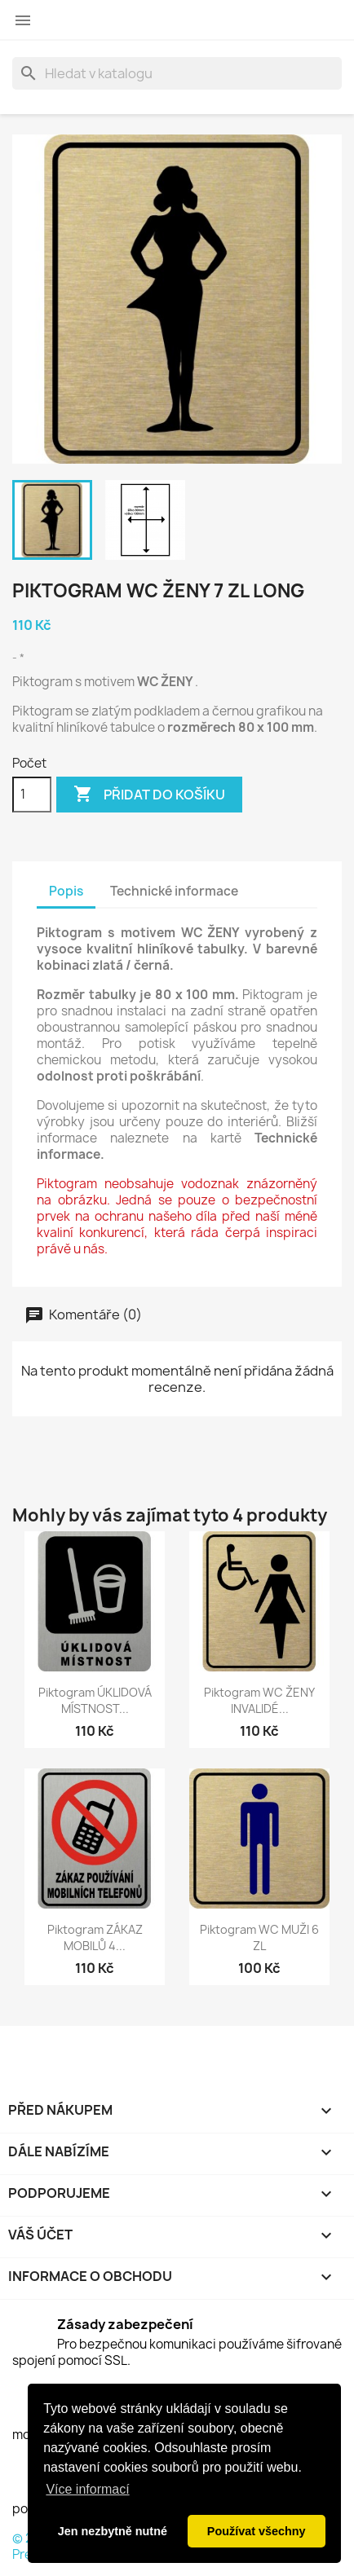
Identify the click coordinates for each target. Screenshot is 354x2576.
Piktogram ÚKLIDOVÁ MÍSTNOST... (95, 1700)
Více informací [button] (87, 2489)
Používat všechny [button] (256, 2531)
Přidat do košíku (149, 794)
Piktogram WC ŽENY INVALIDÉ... (259, 1700)
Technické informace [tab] (174, 891)
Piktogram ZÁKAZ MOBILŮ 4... (95, 1937)
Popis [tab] (66, 891)
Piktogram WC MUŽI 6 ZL (259, 1937)
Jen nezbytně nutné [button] (112, 2531)
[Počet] (31, 794)
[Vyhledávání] (177, 73)
